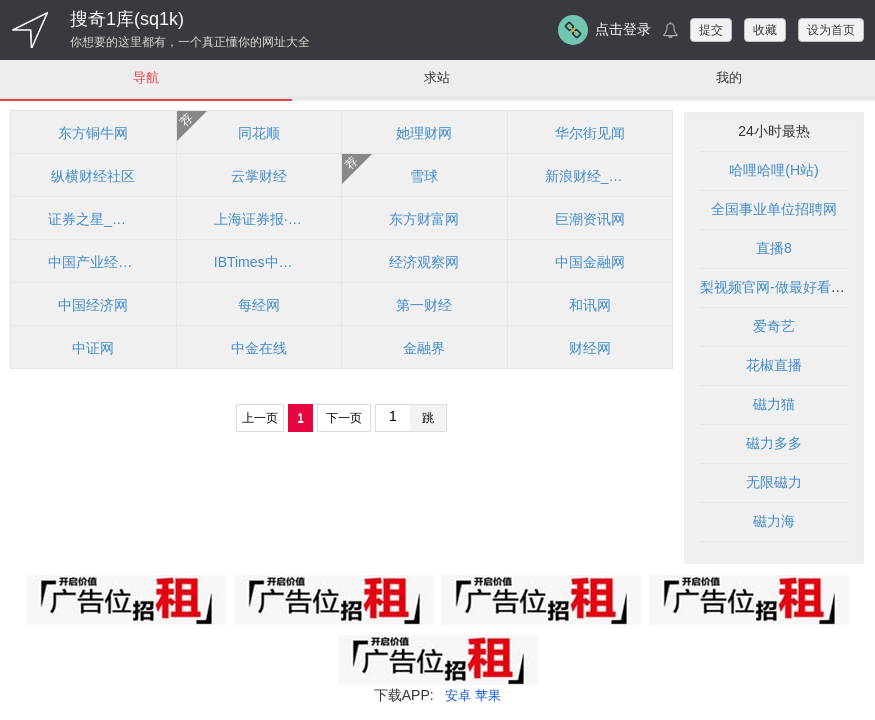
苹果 (489, 696)
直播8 (774, 249)
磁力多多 (774, 444)
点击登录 (623, 29)
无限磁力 (774, 483)
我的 (729, 78)
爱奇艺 (774, 327)
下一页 (344, 419)
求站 (437, 78)
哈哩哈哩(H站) (773, 171)
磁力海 (774, 522)
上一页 (260, 419)
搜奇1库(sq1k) (127, 19)
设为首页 (831, 30)
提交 (711, 30)
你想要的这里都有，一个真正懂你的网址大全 (190, 42)
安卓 (457, 696)
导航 (146, 78)
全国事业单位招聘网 (774, 210)
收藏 (765, 30)
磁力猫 (774, 405)
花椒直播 (774, 366)
